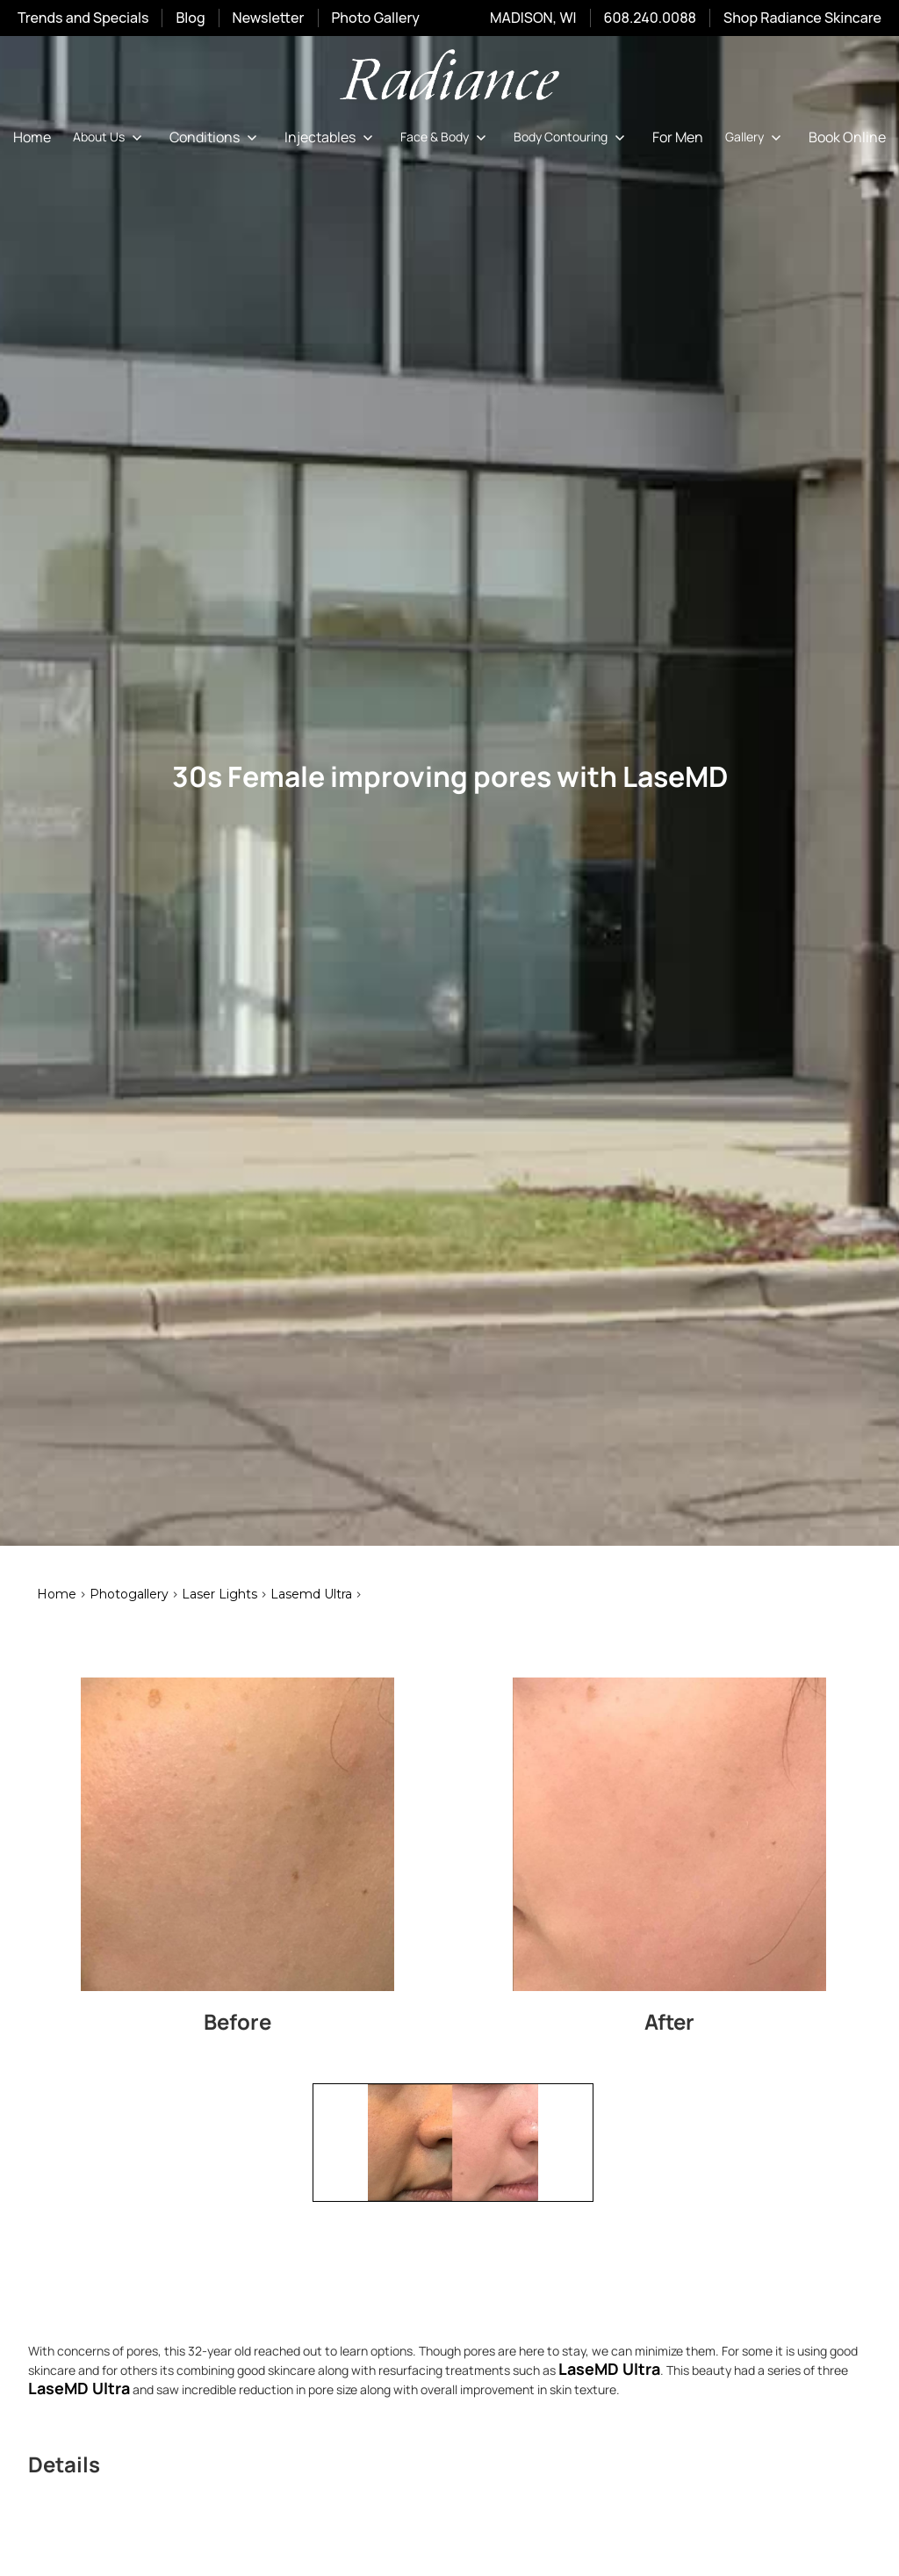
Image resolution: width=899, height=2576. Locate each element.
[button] (110, 137)
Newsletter (269, 18)
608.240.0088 (650, 17)
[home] (449, 77)
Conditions (204, 137)
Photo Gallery (376, 17)
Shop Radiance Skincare (802, 17)
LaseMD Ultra (79, 2388)
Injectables (320, 137)
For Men (677, 137)
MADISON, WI (533, 17)
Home (32, 137)
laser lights (219, 1594)
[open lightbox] (237, 1834)
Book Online (847, 137)
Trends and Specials (83, 17)
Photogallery (129, 1594)
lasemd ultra (311, 1594)
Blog (190, 17)
